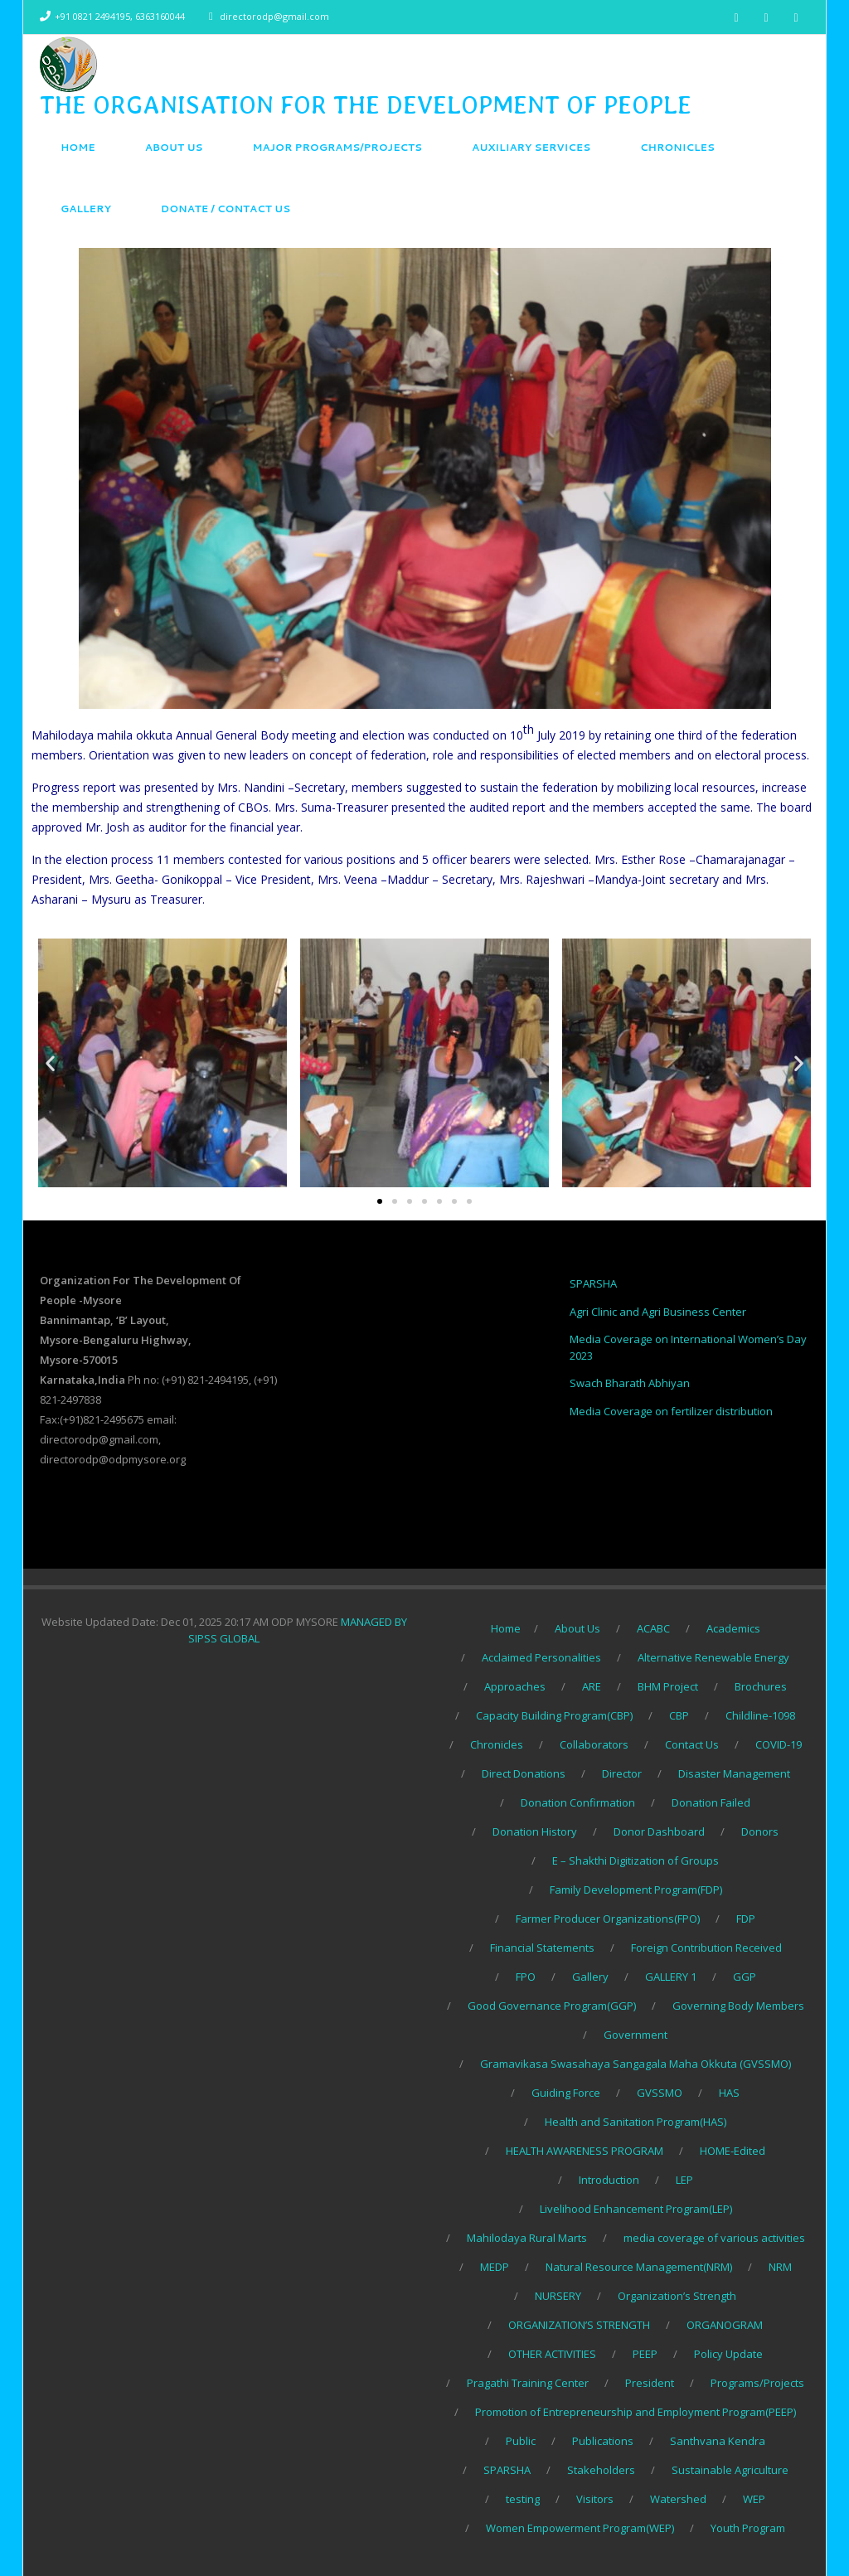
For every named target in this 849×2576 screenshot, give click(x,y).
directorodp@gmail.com (274, 16)
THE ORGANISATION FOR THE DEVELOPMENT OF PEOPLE (365, 104)
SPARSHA (593, 1283)
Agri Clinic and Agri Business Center (658, 1311)
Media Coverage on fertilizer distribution (671, 1411)
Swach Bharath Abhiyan (630, 1382)
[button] (379, 1201)
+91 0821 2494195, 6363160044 (120, 16)
